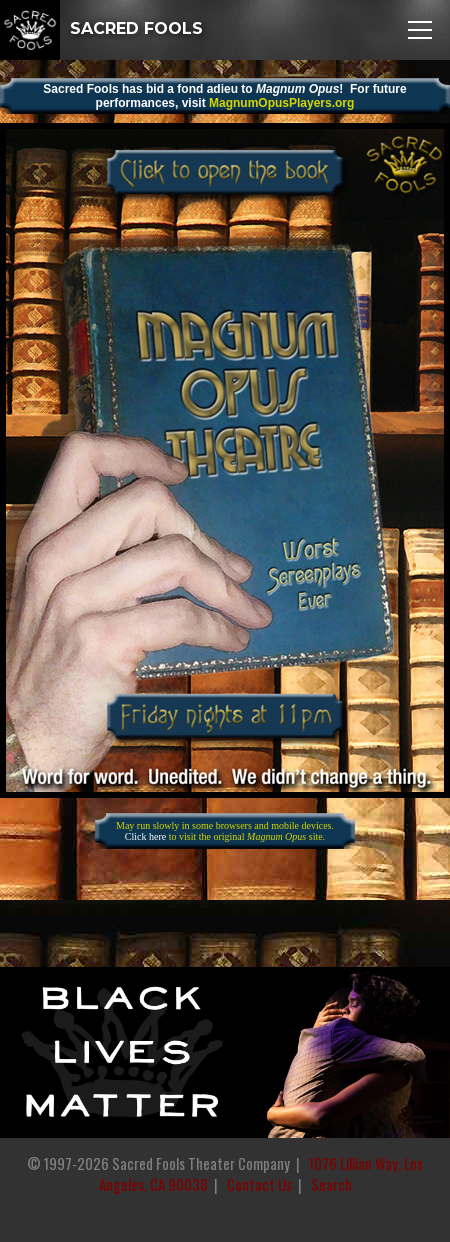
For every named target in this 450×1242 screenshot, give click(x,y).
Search (331, 1184)
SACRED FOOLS (101, 28)
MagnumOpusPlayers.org (281, 103)
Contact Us (259, 1184)
